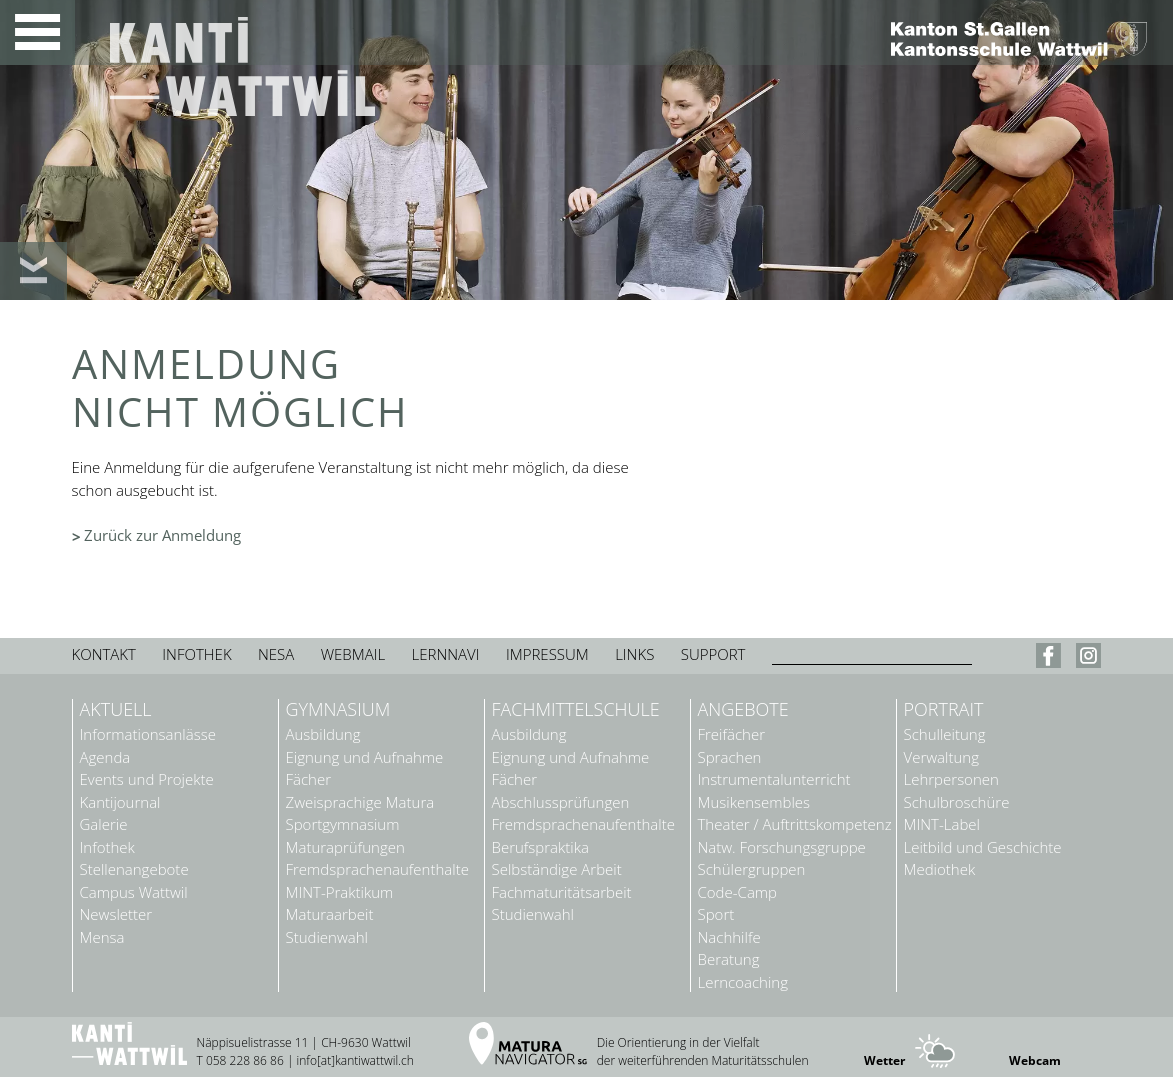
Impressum (547, 654)
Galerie (104, 824)
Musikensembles (754, 802)
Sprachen (730, 757)
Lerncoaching (743, 982)
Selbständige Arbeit (557, 869)
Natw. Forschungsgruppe (782, 847)
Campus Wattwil (134, 892)
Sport (716, 914)
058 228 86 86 (245, 1060)
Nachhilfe (729, 937)
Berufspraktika (540, 847)
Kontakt (104, 654)
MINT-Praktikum (340, 892)
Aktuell (116, 710)
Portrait (944, 710)
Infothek (196, 654)
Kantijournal (120, 802)
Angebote (743, 710)
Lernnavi (446, 654)
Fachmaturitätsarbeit (562, 892)
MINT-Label (942, 824)
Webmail (353, 654)
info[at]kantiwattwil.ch (355, 1060)
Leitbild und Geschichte (983, 847)
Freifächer (732, 734)
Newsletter (116, 914)
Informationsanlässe (148, 734)
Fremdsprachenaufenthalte (377, 869)
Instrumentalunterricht (774, 779)
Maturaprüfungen (345, 847)
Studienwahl (327, 937)
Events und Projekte (147, 779)
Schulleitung (945, 734)
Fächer (309, 779)
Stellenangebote (134, 869)
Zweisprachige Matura (360, 802)
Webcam (1035, 1060)
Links (634, 654)
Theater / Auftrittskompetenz (795, 824)
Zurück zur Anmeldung (162, 535)
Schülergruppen (752, 869)
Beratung (729, 959)
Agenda (105, 757)
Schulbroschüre (957, 802)
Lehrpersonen (951, 779)
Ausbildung (323, 734)
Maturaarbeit (330, 914)
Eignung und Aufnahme (365, 757)
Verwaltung (941, 757)
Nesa (276, 654)
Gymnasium (338, 710)
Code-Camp (738, 892)
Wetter (884, 1060)
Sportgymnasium (343, 824)
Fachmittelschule (576, 710)
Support (713, 654)
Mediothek (940, 869)
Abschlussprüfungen (561, 802)
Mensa (102, 937)
